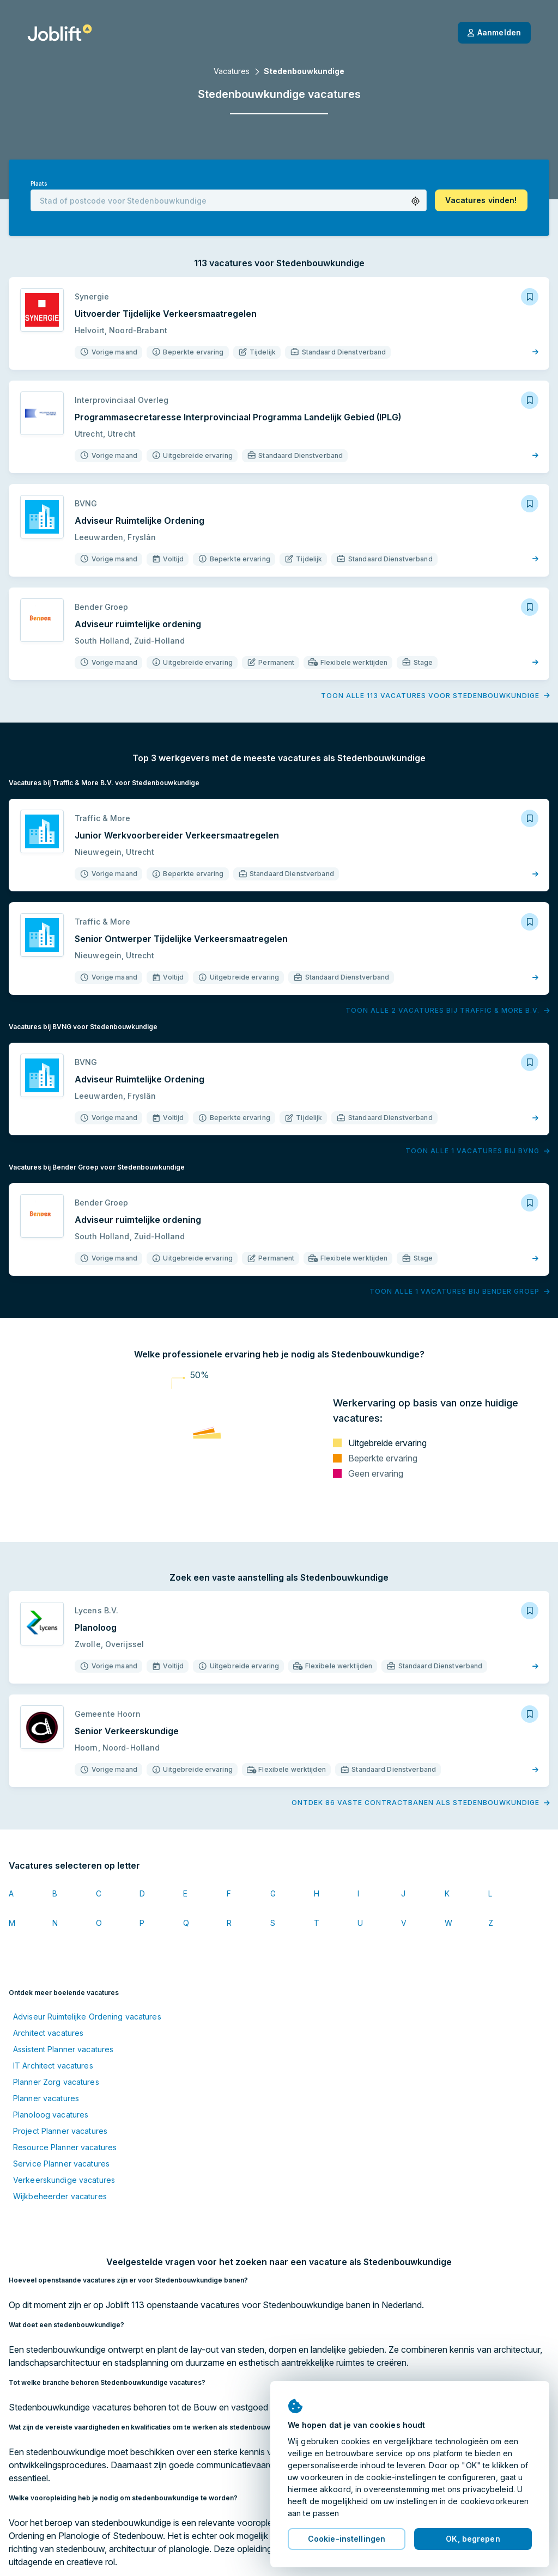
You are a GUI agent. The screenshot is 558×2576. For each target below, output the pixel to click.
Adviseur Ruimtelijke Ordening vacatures (87, 2016)
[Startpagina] (59, 32)
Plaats (39, 183)
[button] (415, 201)
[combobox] (229, 200)
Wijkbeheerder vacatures (60, 2196)
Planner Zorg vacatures (56, 2082)
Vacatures (232, 71)
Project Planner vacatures (60, 2131)
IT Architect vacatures (53, 2065)
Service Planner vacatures (61, 2163)
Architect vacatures (48, 2032)
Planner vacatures (46, 2098)
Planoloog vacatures (50, 2114)
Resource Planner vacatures (65, 2147)
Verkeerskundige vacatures (64, 2180)
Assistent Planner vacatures (63, 2049)
